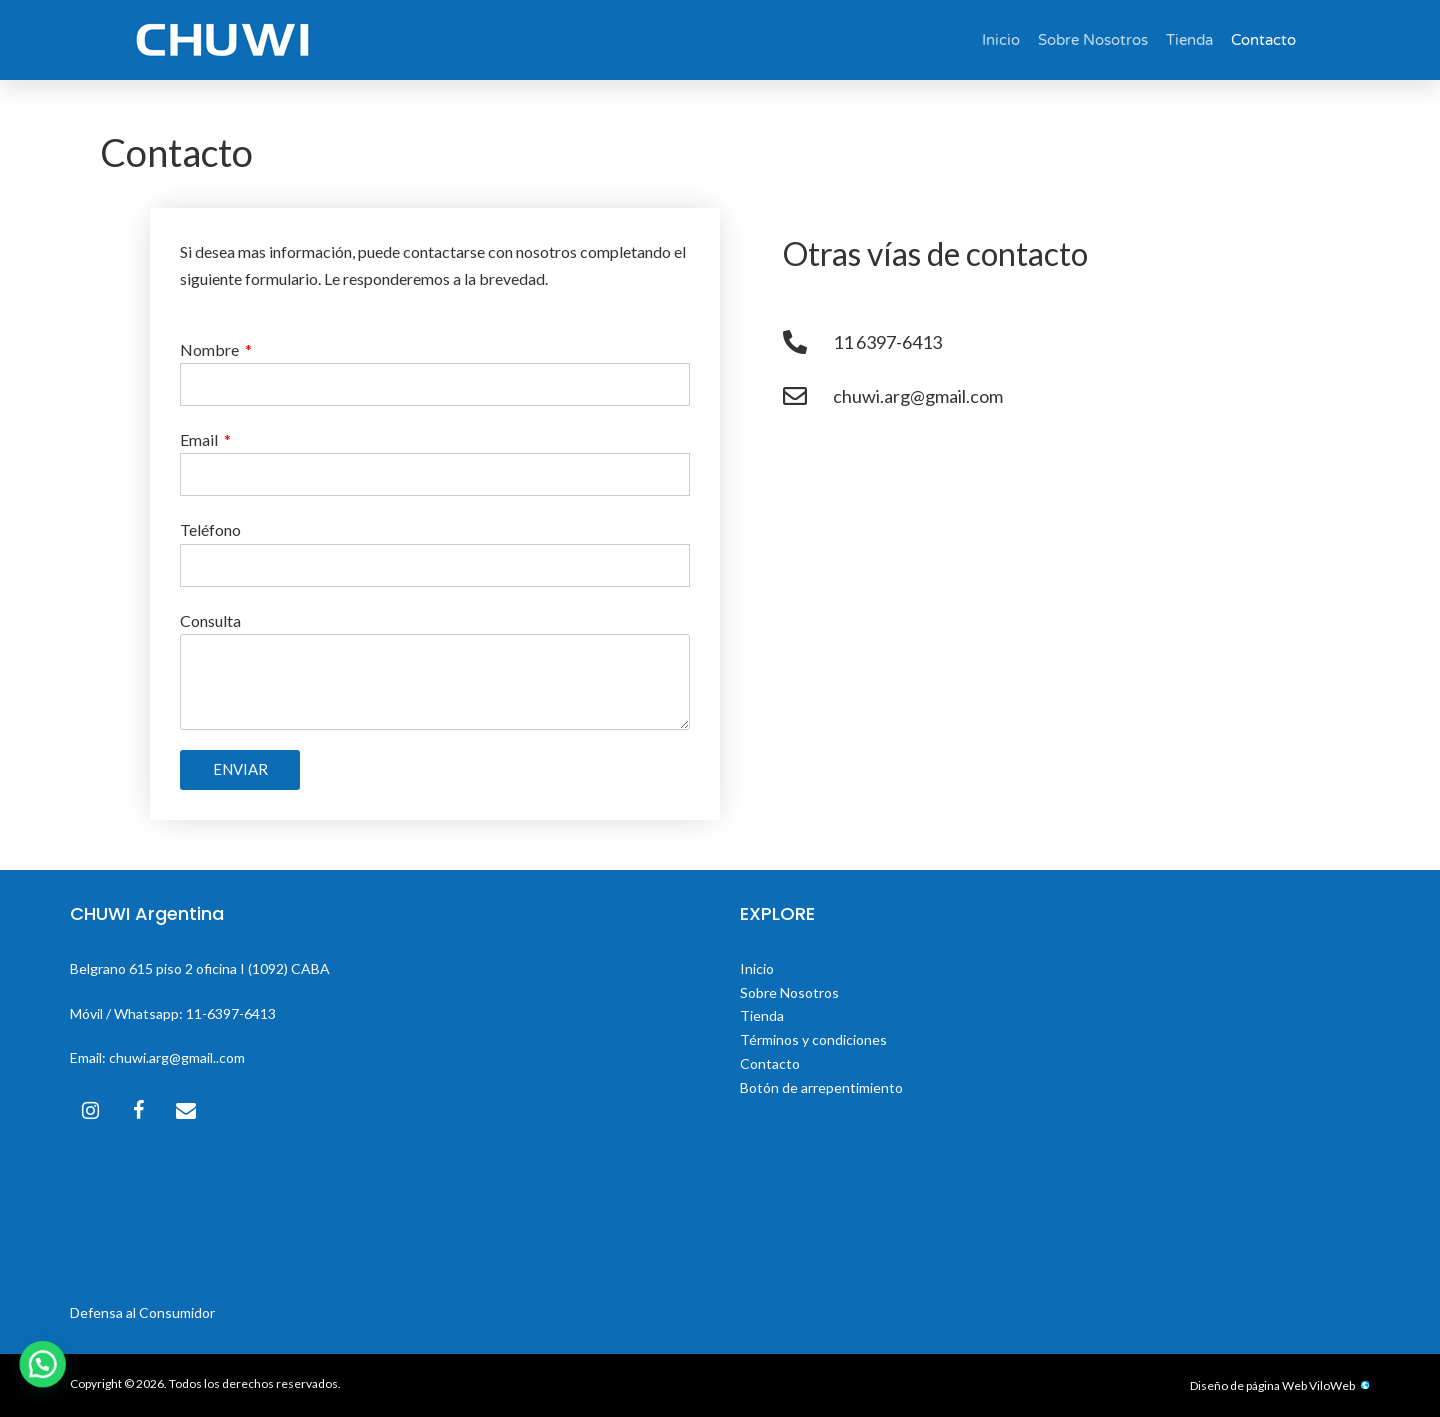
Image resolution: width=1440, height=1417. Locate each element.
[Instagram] (90, 1110)
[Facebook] (138, 1110)
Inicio (1001, 40)
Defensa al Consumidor (142, 1312)
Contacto (1263, 40)
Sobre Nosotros (1093, 40)
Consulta (210, 620)
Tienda (1189, 40)
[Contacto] (186, 1110)
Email (200, 439)
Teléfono (210, 529)
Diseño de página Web (1248, 1385)
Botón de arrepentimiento (821, 1087)
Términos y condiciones (813, 1039)
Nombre (211, 349)
